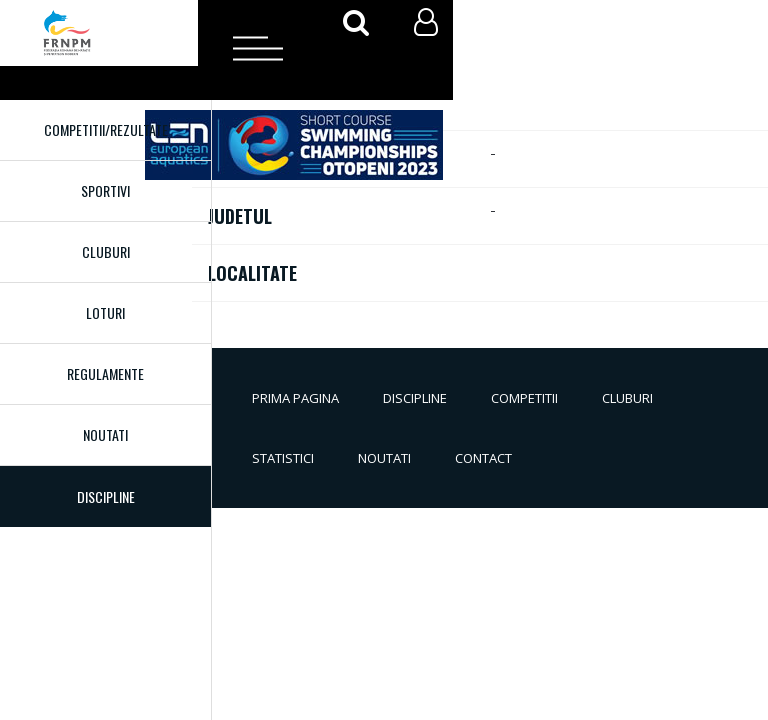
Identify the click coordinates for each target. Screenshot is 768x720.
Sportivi (105, 190)
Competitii (524, 398)
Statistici (283, 458)
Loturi (105, 312)
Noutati (105, 434)
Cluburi (106, 251)
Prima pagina (295, 398)
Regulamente (105, 373)
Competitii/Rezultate (106, 129)
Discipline (415, 398)
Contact (483, 458)
